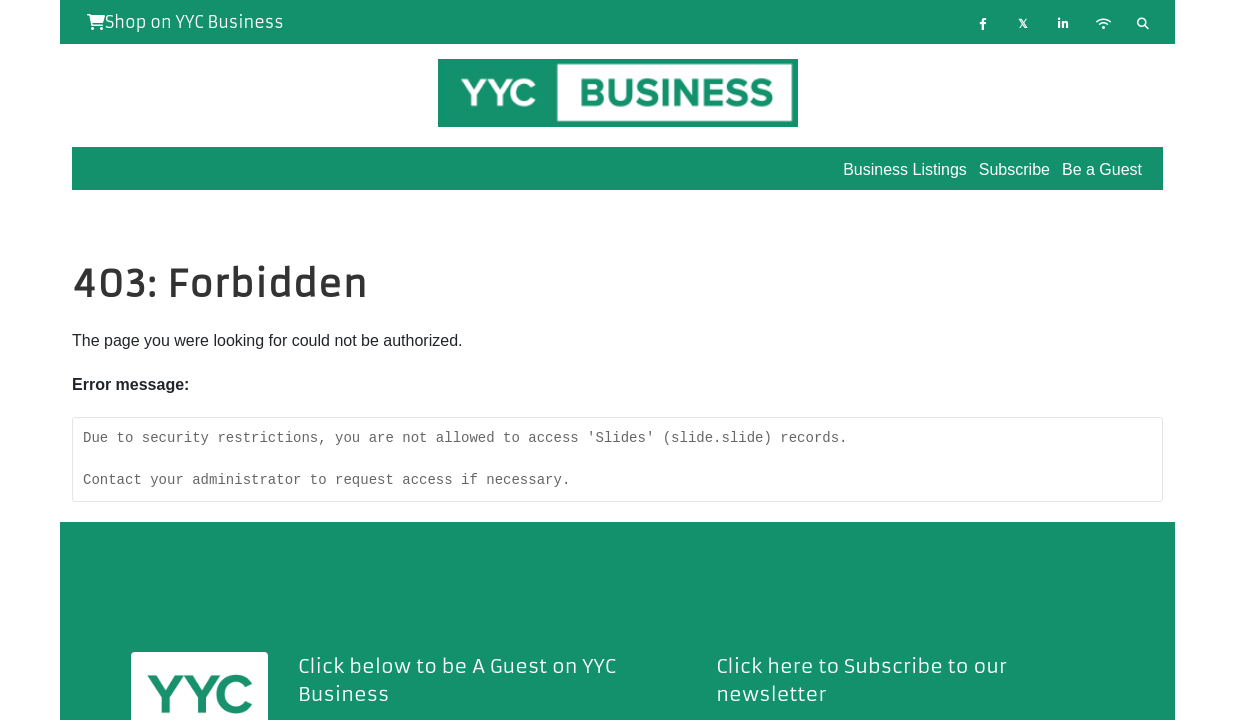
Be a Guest (1102, 169)
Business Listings (905, 169)
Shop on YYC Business (185, 22)
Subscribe (1014, 169)
